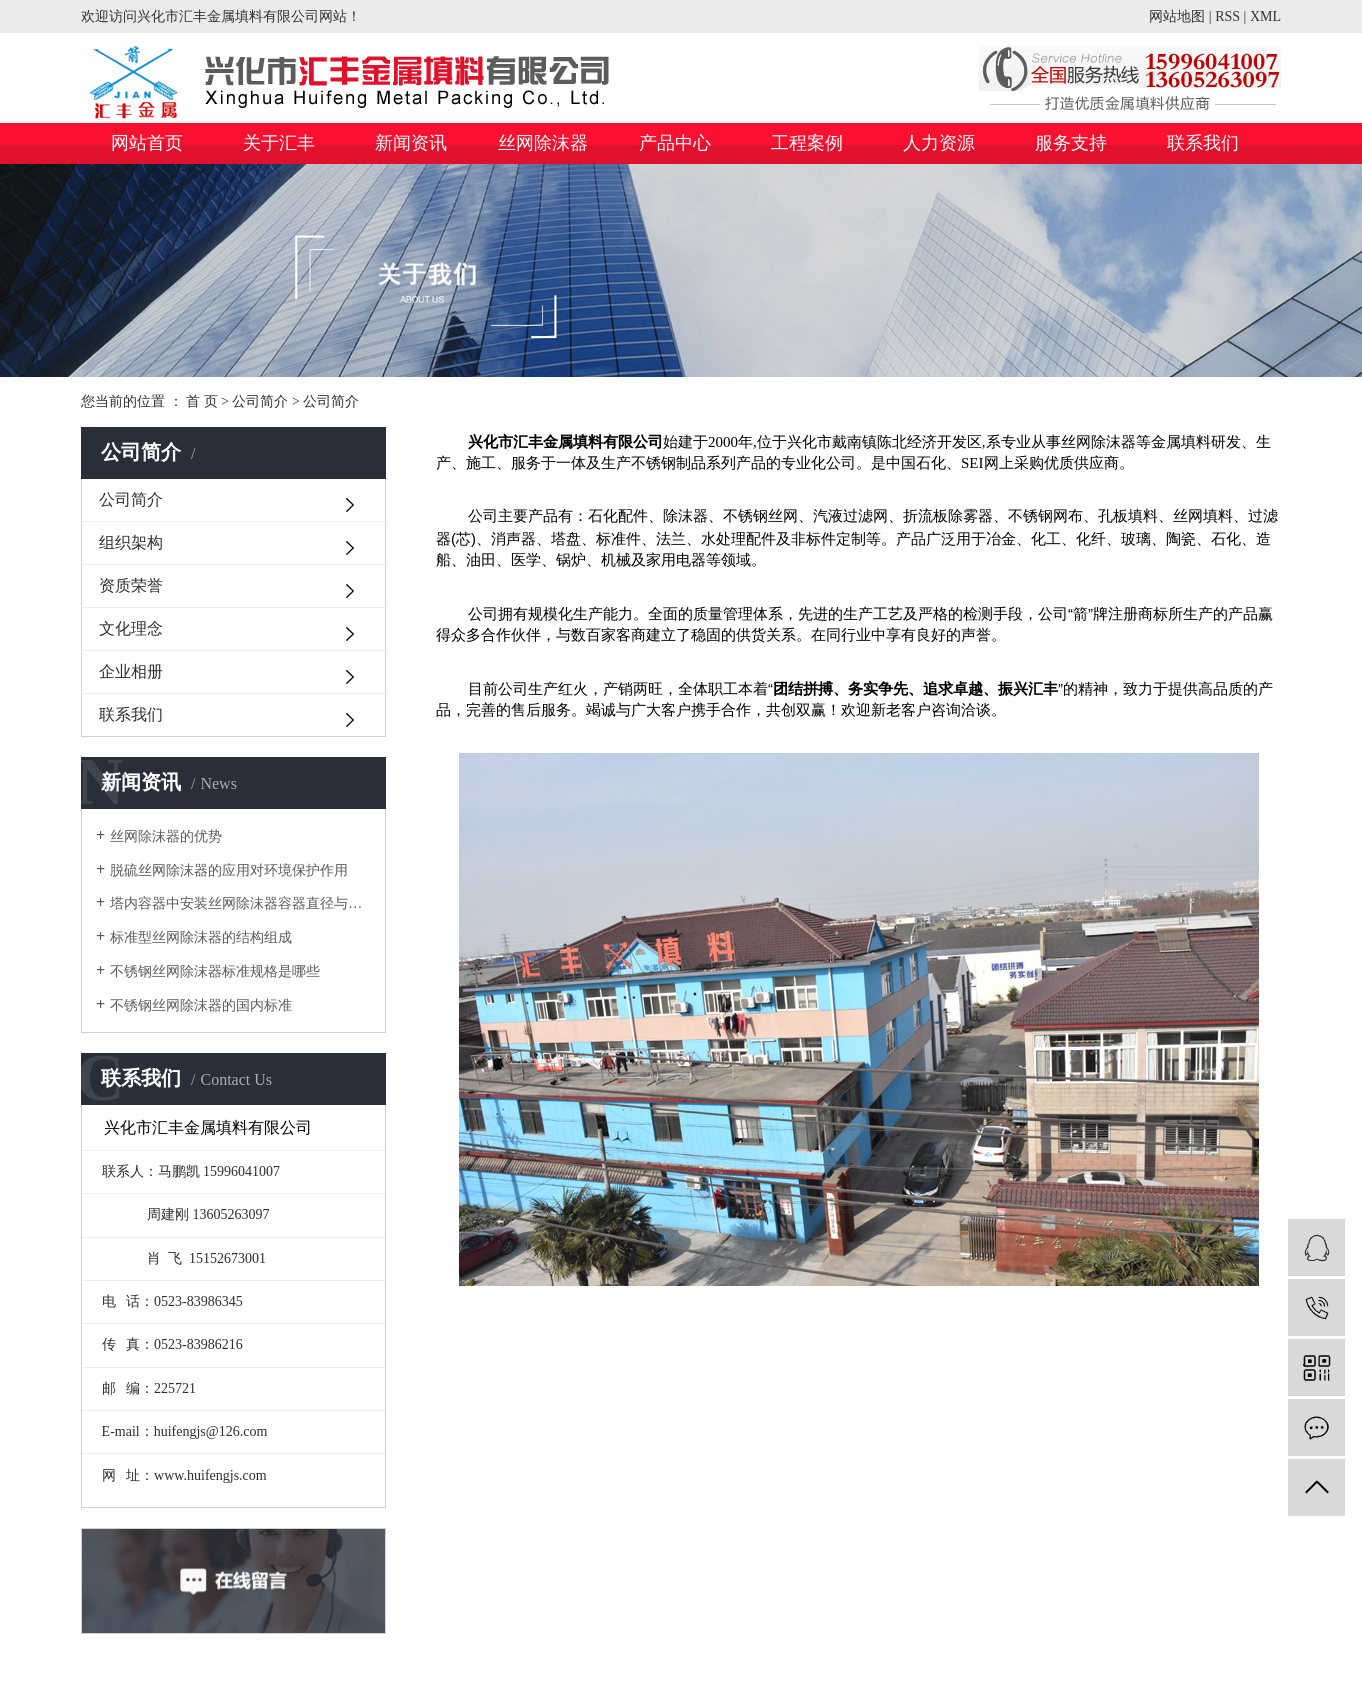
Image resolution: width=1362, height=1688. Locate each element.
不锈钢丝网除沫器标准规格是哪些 (215, 971)
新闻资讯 (411, 143)
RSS (1227, 16)
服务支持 (1071, 143)
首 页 (202, 401)
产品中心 (675, 143)
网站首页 (147, 143)
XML (1265, 16)
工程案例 (807, 143)
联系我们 (1203, 143)
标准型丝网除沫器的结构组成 (201, 937)
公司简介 (260, 401)
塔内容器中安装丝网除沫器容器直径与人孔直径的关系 (240, 903)
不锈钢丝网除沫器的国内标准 (201, 1005)
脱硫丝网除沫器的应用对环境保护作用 (229, 870)
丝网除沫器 (543, 143)
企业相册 (131, 671)
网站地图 (1177, 16)
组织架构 (131, 542)
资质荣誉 (131, 585)
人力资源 (939, 143)
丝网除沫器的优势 (166, 836)
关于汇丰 (279, 143)
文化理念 (131, 628)
